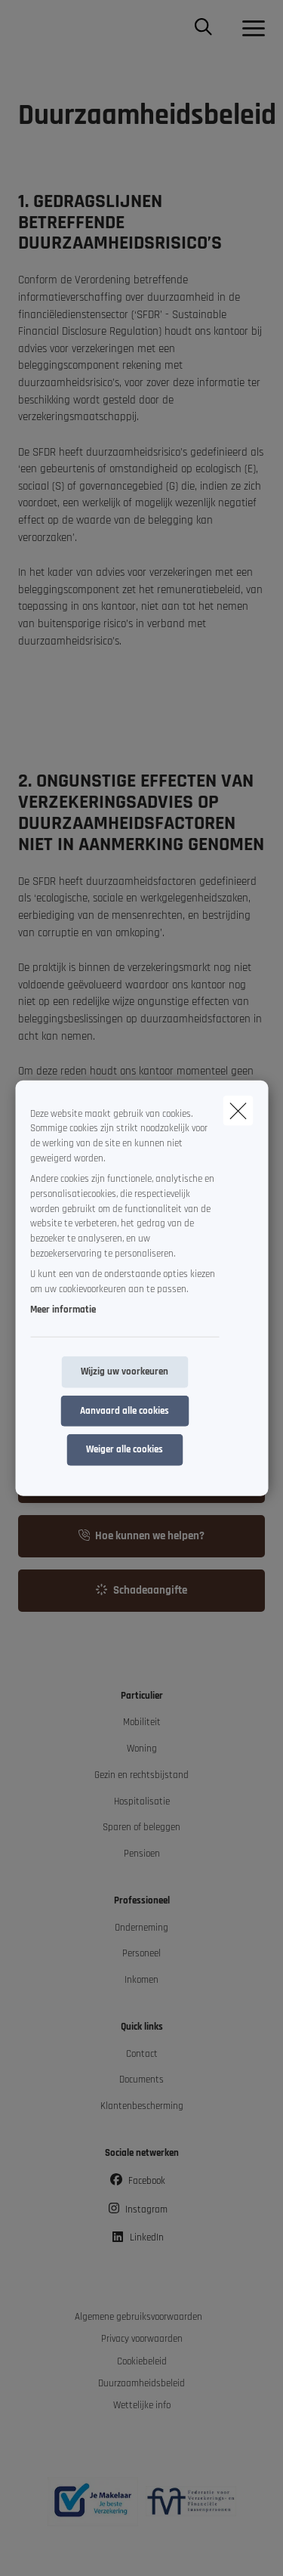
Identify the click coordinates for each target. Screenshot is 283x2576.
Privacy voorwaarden (142, 2339)
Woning (142, 1749)
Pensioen (142, 1854)
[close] (238, 1110)
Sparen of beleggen (141, 1827)
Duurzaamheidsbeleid (141, 2383)
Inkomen (141, 1980)
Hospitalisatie (142, 1801)
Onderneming (141, 1928)
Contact (142, 2054)
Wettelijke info (142, 2405)
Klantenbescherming (141, 2106)
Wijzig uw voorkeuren (124, 1371)
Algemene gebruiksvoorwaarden (138, 2317)
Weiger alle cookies (124, 1449)
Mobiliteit (142, 1722)
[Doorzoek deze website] (203, 28)
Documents (141, 2079)
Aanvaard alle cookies (124, 1410)
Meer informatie (63, 1309)
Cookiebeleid (142, 2361)
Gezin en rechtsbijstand (141, 1775)
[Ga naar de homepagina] (27, 28)
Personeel (141, 1953)
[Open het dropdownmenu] (250, 28)
